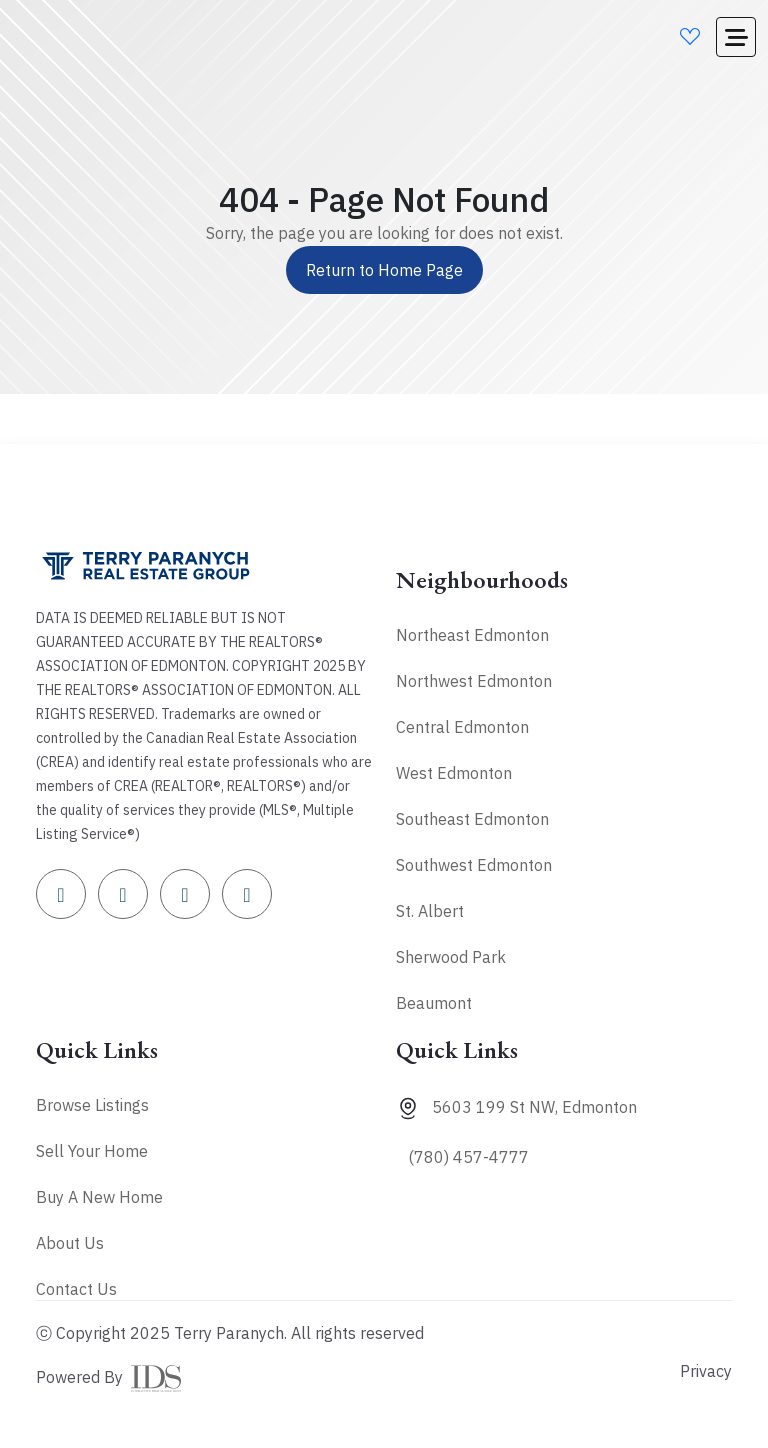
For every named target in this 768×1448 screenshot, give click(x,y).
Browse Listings (92, 1105)
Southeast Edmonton (472, 819)
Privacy (706, 1371)
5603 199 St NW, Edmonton (534, 1107)
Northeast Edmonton (472, 635)
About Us (70, 1243)
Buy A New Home (99, 1197)
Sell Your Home (92, 1151)
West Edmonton (454, 773)
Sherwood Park (451, 957)
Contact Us (76, 1289)
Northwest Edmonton (474, 681)
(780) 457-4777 (468, 1157)
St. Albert (430, 911)
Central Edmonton (462, 727)
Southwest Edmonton (474, 865)
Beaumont (434, 1003)
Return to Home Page (384, 270)
